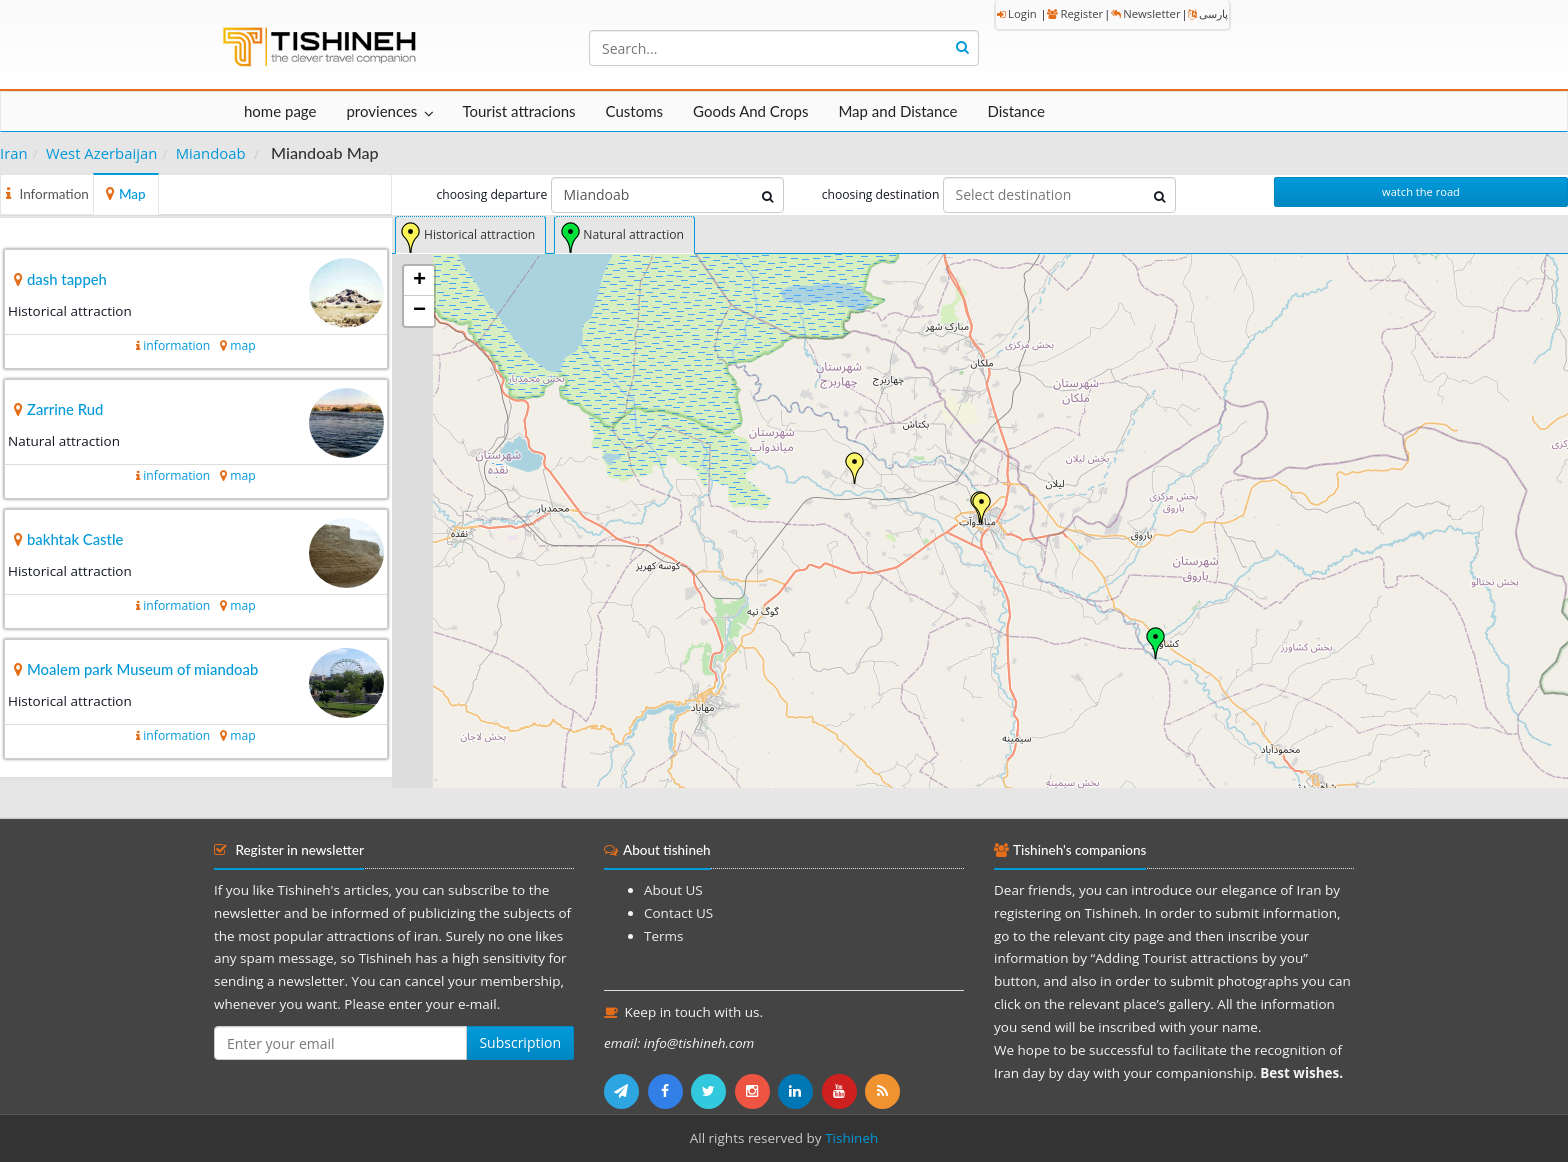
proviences (381, 111)
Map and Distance (897, 111)
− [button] (419, 311)
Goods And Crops (750, 111)
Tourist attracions (518, 111)
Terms (663, 936)
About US (673, 890)
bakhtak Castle (75, 539)
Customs (634, 111)
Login (1017, 13)
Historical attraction (479, 234)
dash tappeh (67, 279)
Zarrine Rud (65, 409)
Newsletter (1145, 13)
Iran (14, 153)
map (242, 345)
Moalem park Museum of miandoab (142, 669)
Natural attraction (633, 234)
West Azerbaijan (101, 153)
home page (280, 111)
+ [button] (419, 281)
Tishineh (851, 1138)
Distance (1016, 111)
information (176, 345)
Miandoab (211, 153)
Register (1075, 13)
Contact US (678, 913)
